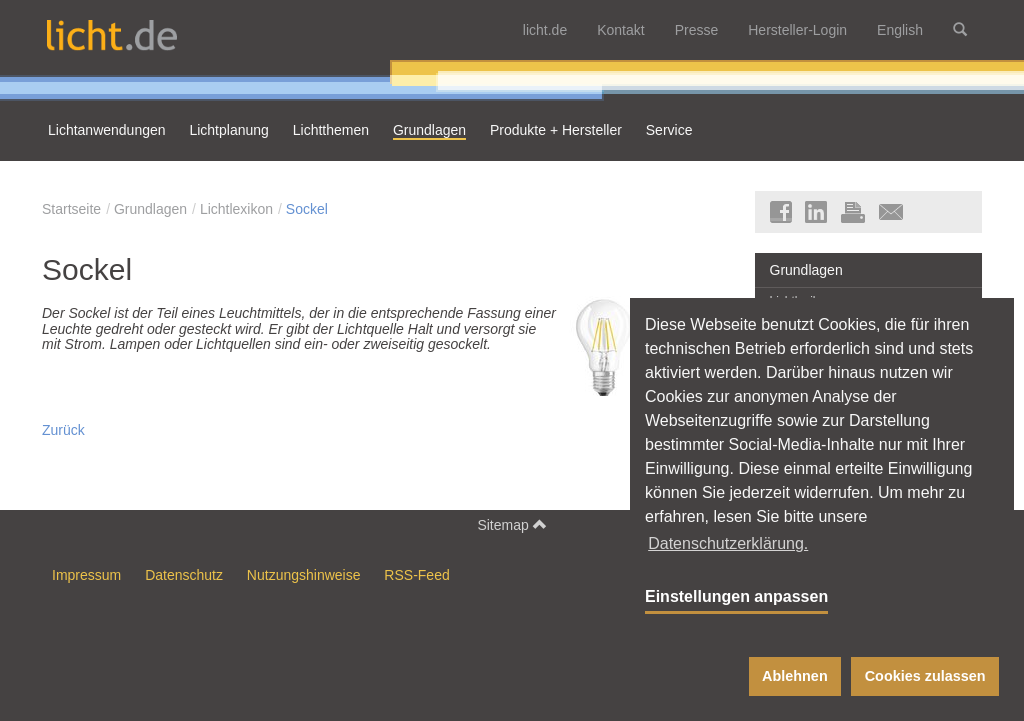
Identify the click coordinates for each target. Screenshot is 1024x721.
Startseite (71, 209)
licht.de (545, 30)
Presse (697, 30)
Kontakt (620, 30)
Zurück (63, 430)
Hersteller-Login (797, 30)
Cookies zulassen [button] (925, 676)
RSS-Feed (416, 575)
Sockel (307, 209)
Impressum (86, 575)
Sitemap (511, 524)
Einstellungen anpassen (736, 596)
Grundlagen (150, 209)
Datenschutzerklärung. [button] (728, 543)
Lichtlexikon (236, 209)
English (900, 30)
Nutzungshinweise (304, 575)
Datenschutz (184, 575)
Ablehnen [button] (795, 676)
